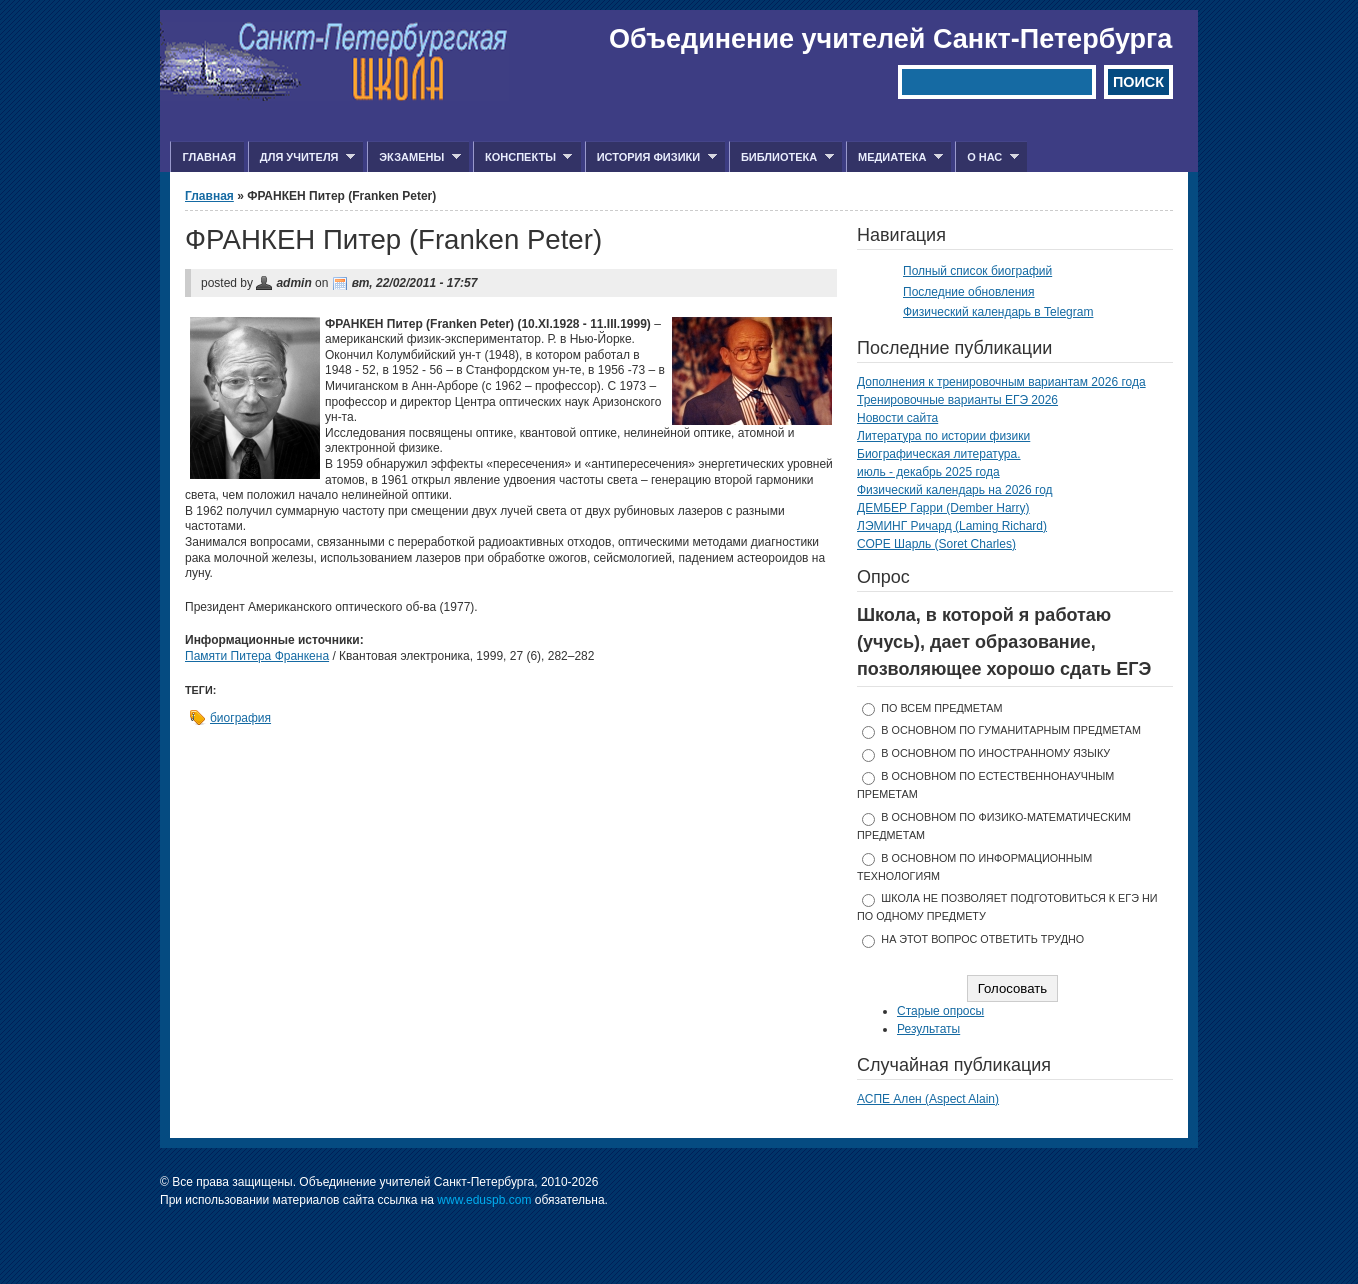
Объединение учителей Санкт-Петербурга (890, 39)
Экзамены (414, 157)
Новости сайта (897, 418)
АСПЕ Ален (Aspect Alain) (928, 1099)
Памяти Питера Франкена (257, 656)
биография (240, 718)
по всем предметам (941, 708)
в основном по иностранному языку (995, 753)
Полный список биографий (977, 271)
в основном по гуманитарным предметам (1011, 730)
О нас (987, 157)
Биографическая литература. (939, 454)
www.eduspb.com (484, 1200)
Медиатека (894, 157)
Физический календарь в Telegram (998, 312)
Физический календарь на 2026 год (955, 490)
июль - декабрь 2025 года (928, 472)
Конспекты (522, 157)
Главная (208, 157)
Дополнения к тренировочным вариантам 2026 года (1001, 382)
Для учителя (301, 157)
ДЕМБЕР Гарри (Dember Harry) (943, 508)
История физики (651, 157)
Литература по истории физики (943, 436)
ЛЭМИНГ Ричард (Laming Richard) (952, 526)
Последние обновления (969, 292)
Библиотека (781, 157)
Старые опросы (940, 1011)
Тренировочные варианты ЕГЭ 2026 (957, 400)
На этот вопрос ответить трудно (982, 939)
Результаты (928, 1029)
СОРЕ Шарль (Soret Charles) (936, 544)
